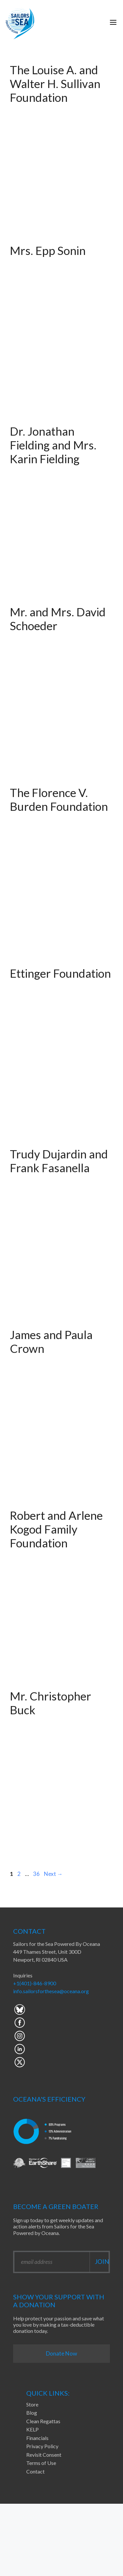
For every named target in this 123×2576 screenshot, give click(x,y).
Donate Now (61, 2353)
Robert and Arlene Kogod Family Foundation (56, 1529)
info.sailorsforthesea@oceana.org (51, 1991)
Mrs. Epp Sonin (48, 250)
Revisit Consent (43, 2454)
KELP (32, 2429)
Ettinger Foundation (60, 973)
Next (53, 1873)
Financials (37, 2438)
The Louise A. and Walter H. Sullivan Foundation (55, 83)
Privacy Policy (42, 2446)
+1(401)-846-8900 (34, 1983)
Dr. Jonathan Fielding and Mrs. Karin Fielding (53, 445)
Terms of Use (41, 2463)
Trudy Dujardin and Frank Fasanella (59, 1160)
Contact (35, 2471)
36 (37, 1873)
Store (32, 2404)
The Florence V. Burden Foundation (59, 799)
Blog (31, 2412)
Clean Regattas (43, 2421)
